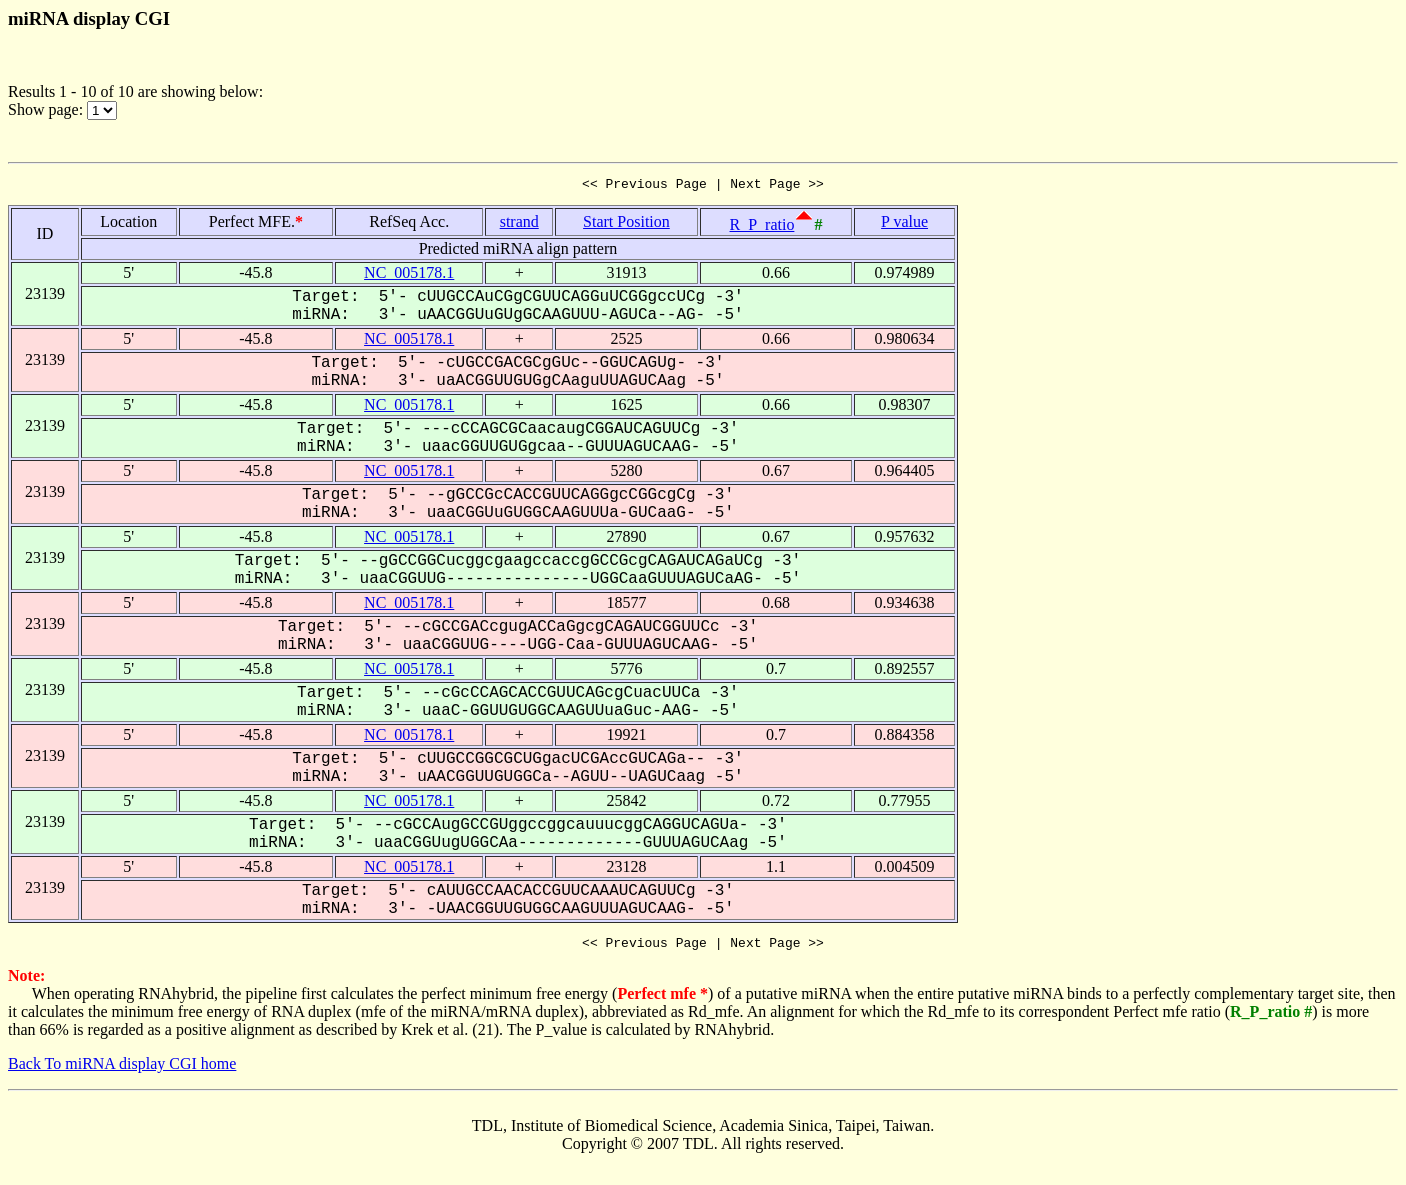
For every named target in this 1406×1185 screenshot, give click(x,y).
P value (904, 224)
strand (519, 224)
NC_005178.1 (409, 275)
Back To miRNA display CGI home (122, 1069)
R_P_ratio (762, 227)
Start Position (626, 224)
